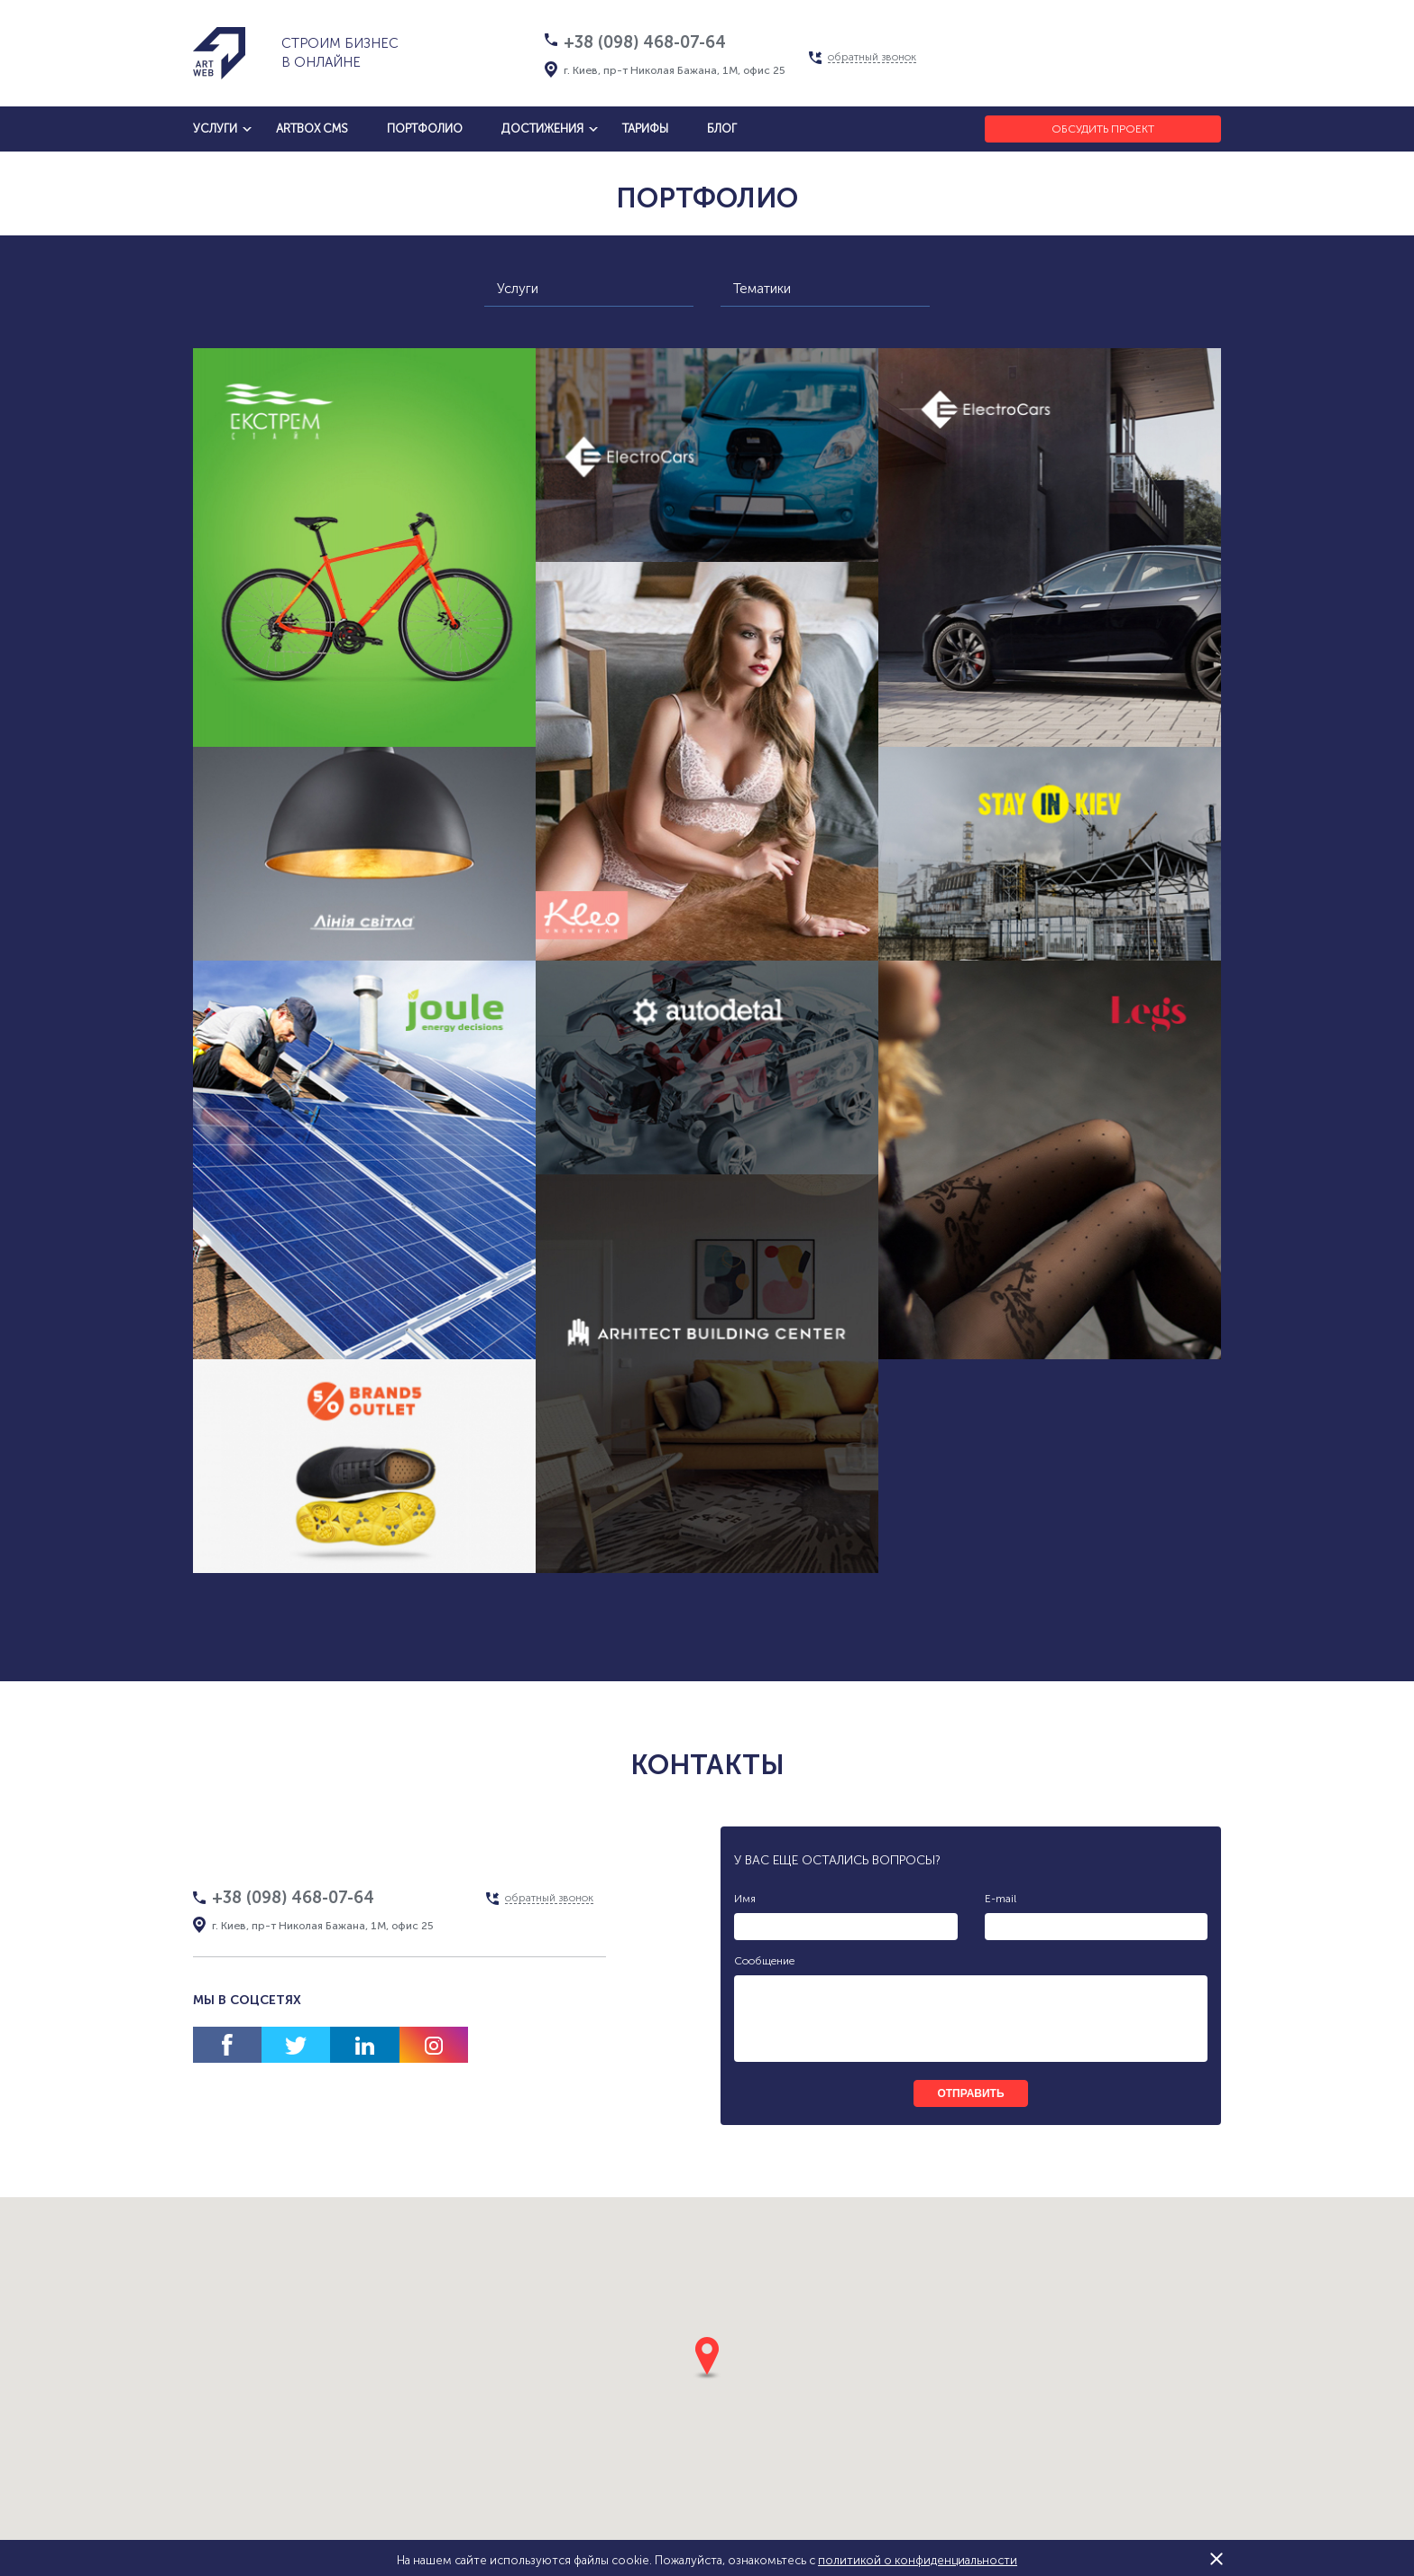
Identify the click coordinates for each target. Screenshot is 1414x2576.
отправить (970, 2093)
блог (722, 128)
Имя (745, 1898)
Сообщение (764, 1961)
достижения (542, 128)
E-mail (1000, 1898)
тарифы (645, 128)
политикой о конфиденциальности (917, 2560)
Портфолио (425, 128)
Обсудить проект (1102, 129)
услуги (215, 128)
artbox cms (312, 128)
